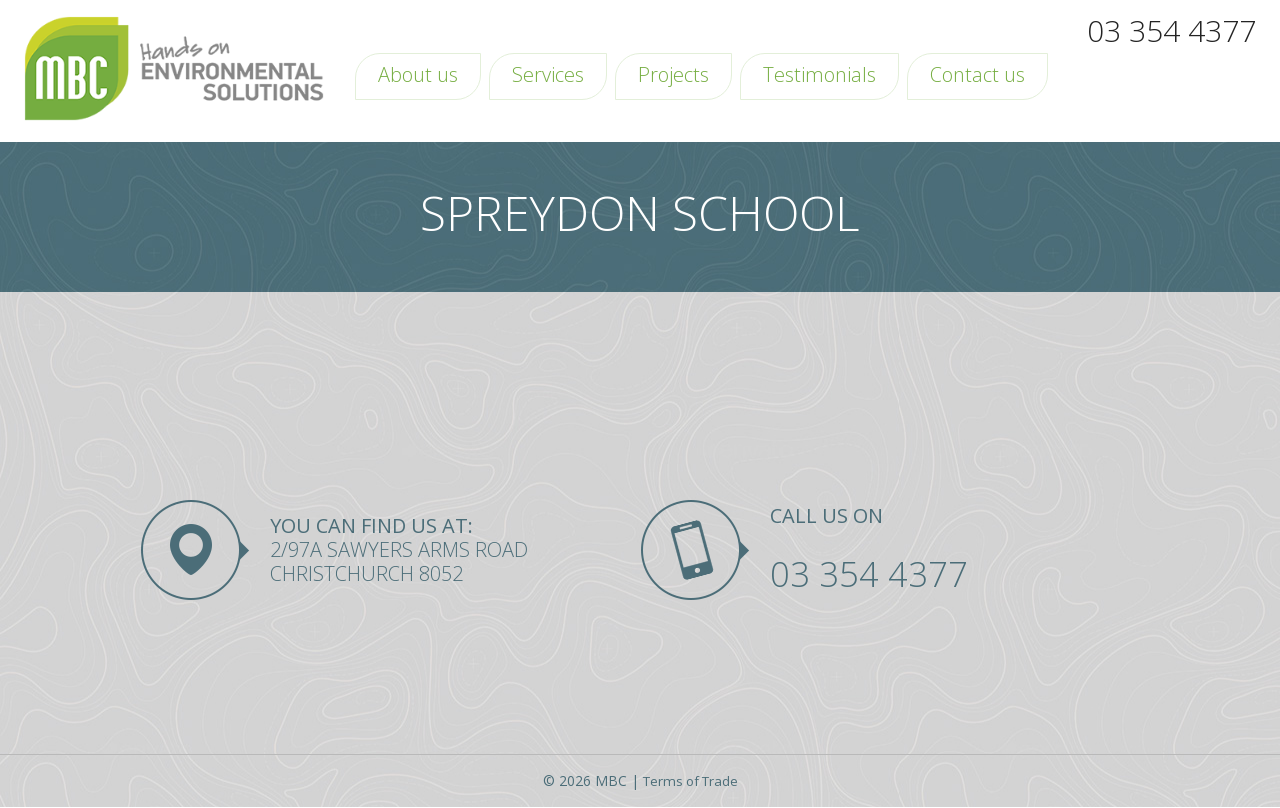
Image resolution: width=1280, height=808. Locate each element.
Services (548, 74)
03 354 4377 (1171, 30)
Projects (673, 74)
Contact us (977, 74)
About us (418, 74)
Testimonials (819, 74)
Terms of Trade (690, 782)
